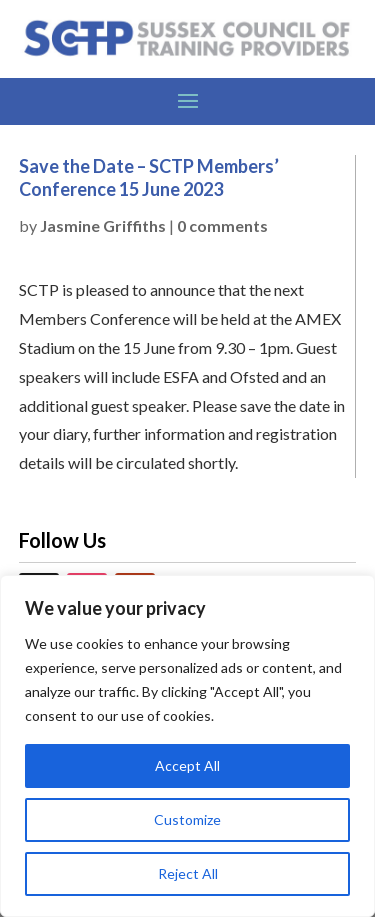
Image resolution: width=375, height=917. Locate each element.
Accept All (187, 765)
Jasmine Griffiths (103, 225)
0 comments (222, 225)
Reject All (188, 873)
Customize (187, 819)
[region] (187, 746)
